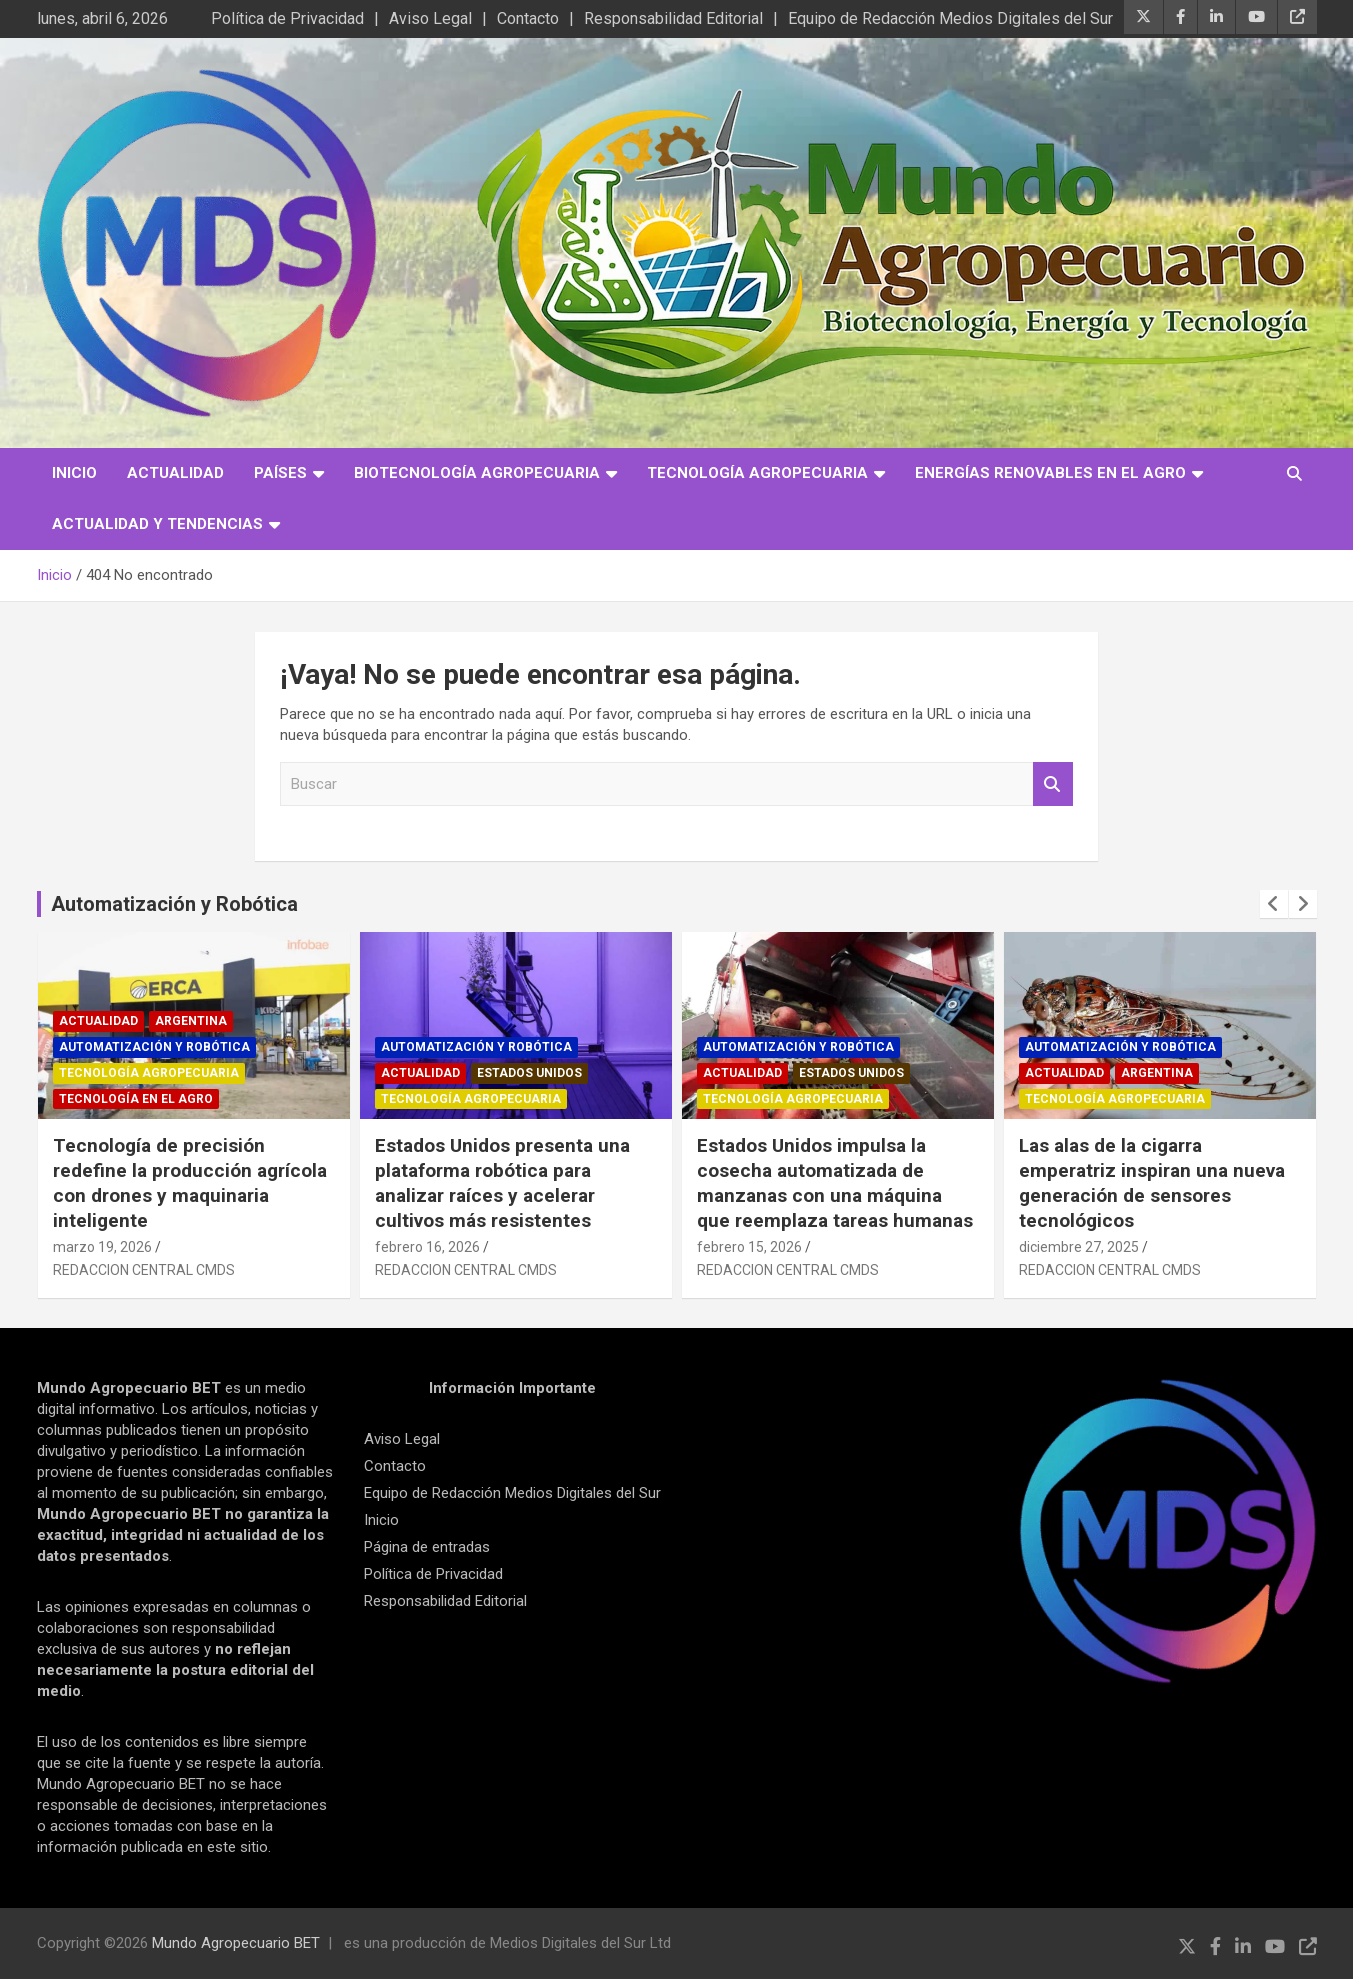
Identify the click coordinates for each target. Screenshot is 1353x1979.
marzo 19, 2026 (102, 1247)
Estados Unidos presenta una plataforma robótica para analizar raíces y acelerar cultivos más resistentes (502, 1182)
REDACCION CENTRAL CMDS (144, 1270)
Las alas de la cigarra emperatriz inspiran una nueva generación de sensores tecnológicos (1152, 1182)
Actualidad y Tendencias (157, 524)
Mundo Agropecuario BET (236, 1943)
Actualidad (175, 473)
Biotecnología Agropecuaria (477, 473)
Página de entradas (427, 1547)
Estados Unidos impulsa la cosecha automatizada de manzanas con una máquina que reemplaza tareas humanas (835, 1182)
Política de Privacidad (287, 18)
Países (280, 473)
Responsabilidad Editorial (673, 18)
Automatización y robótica (154, 1047)
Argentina (191, 1021)
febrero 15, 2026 (749, 1247)
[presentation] (1274, 904)
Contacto (528, 18)
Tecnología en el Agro (136, 1099)
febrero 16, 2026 (427, 1247)
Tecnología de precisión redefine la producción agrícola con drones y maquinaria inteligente (190, 1182)
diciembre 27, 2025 (1079, 1247)
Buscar (1053, 784)
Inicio (74, 473)
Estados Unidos (529, 1073)
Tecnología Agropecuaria (757, 473)
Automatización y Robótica (174, 904)
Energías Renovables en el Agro (1050, 473)
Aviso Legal (430, 18)
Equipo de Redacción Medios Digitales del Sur (950, 18)
